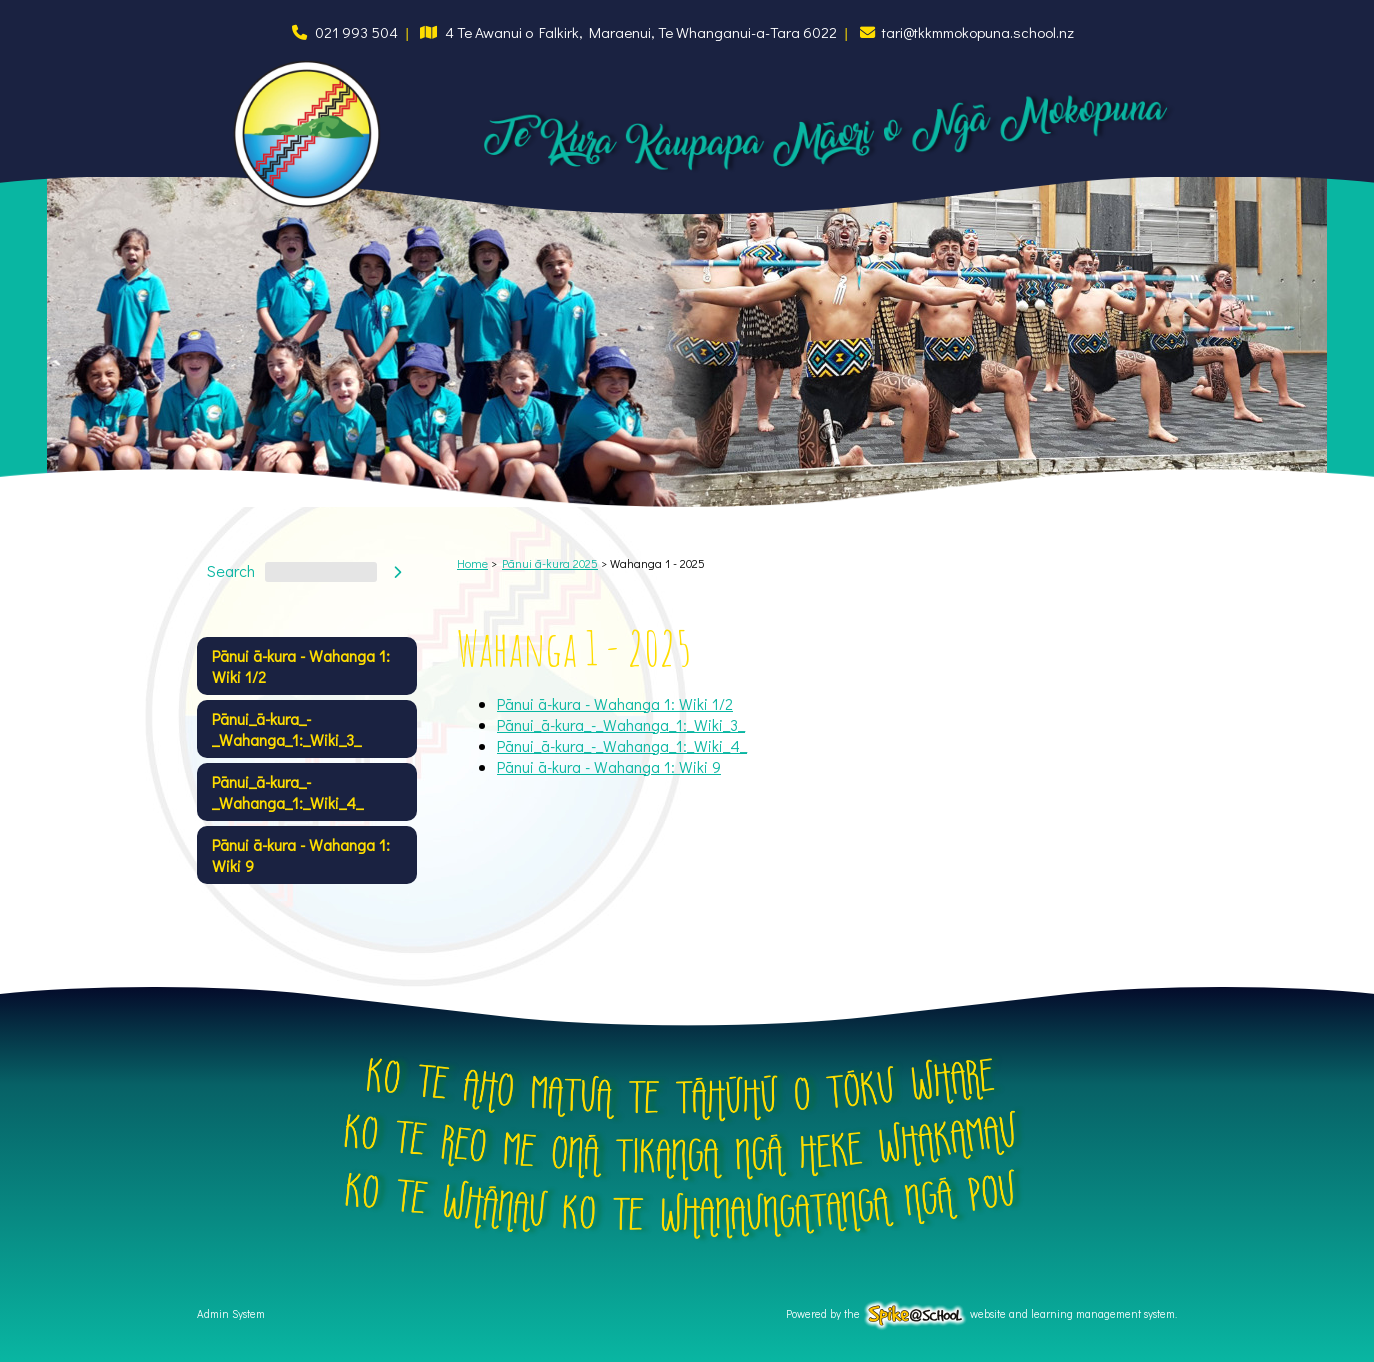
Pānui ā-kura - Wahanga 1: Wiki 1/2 (301, 666)
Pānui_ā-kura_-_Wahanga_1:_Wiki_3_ (286, 729)
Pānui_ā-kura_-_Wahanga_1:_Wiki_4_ (287, 792)
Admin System (231, 1313)
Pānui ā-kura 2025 (550, 563)
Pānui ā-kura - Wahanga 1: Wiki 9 (301, 855)
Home (472, 563)
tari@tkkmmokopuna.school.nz (978, 32)
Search (231, 571)
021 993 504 (356, 32)
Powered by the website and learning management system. (981, 1313)
